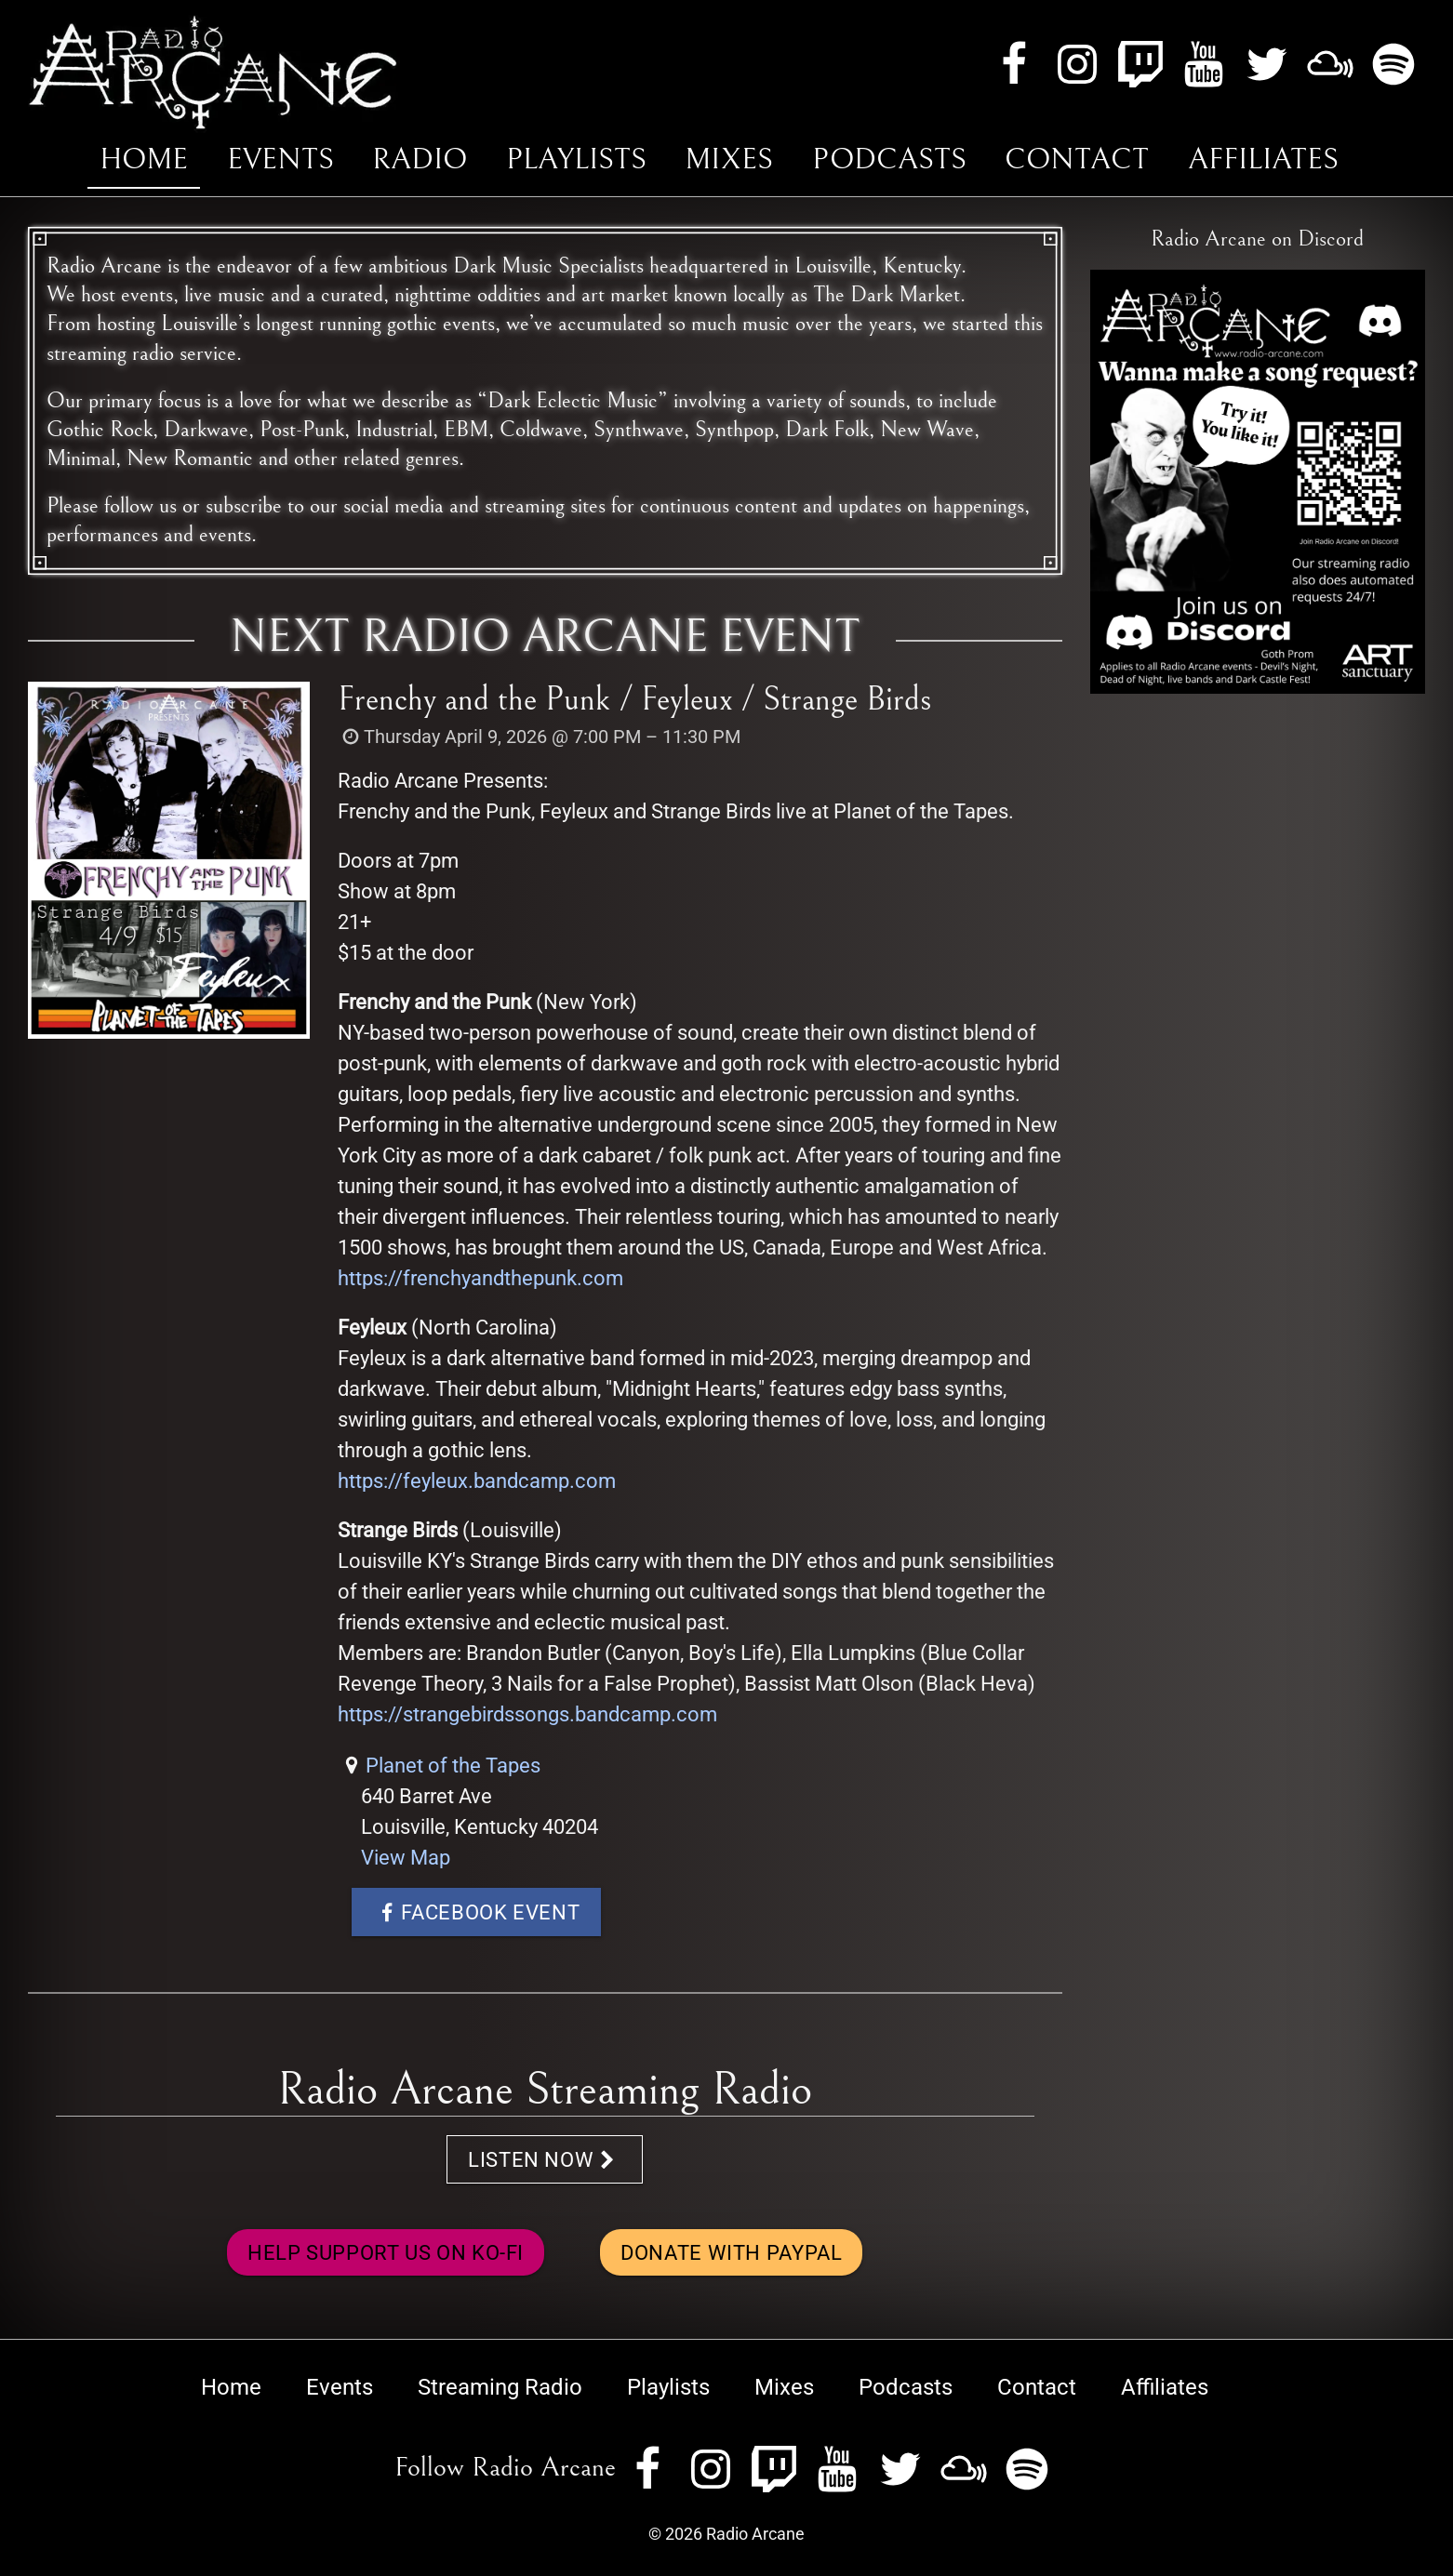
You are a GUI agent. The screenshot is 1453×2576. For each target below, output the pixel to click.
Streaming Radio (500, 2387)
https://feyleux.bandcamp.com (477, 1481)
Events (280, 159)
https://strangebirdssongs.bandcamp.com (527, 1714)
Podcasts (889, 159)
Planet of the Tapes (453, 1765)
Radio (419, 159)
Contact (1077, 159)
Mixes (729, 159)
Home (144, 159)
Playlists (576, 159)
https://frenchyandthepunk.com (480, 1278)
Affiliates (1263, 159)
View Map (405, 1857)
